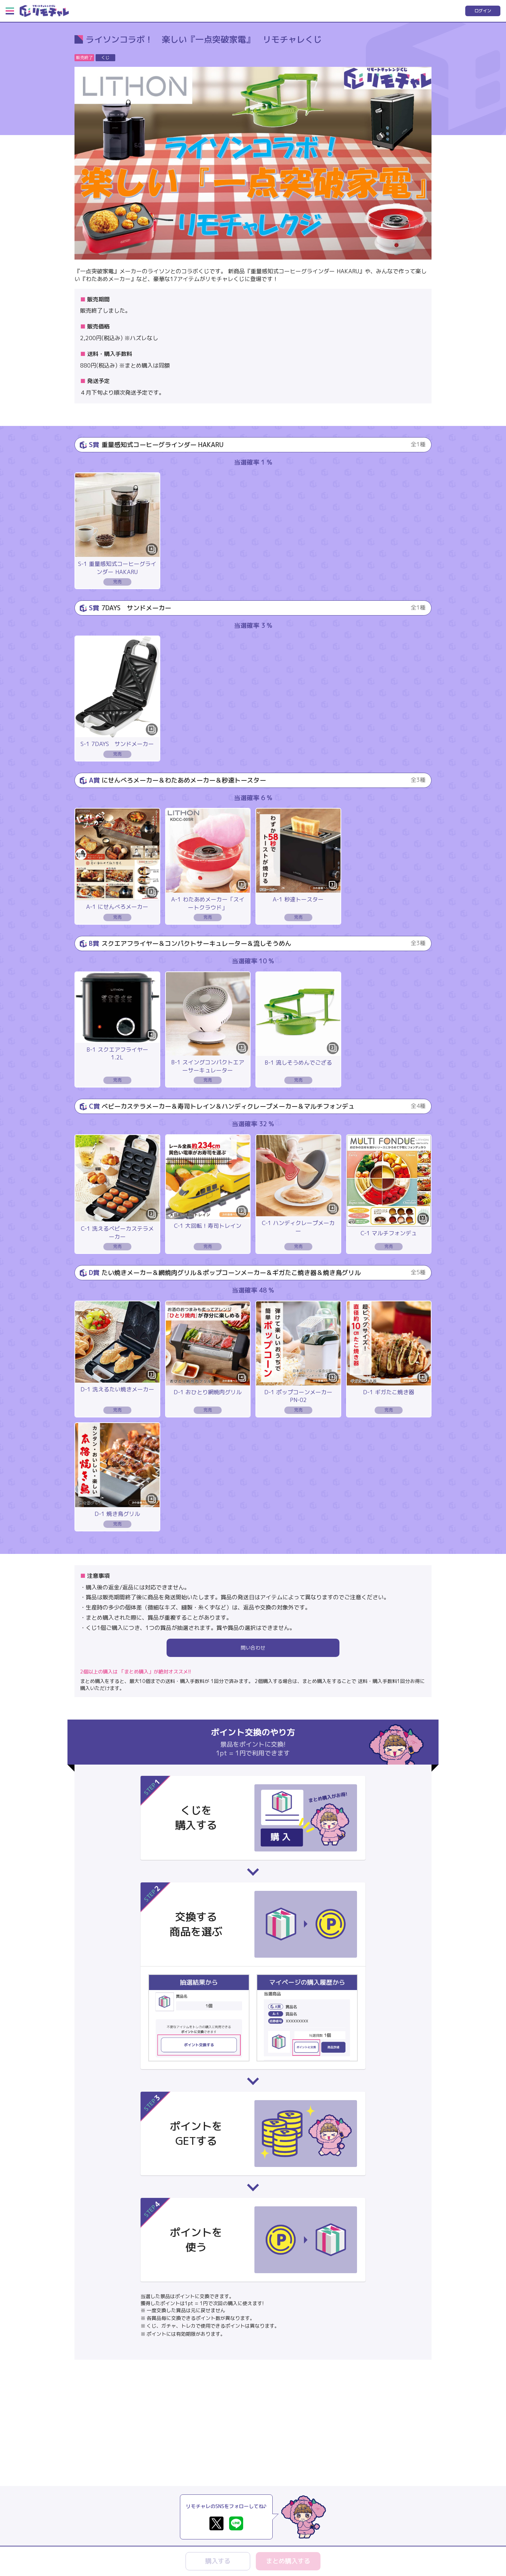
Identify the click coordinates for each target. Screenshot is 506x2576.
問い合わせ (253, 1647)
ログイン (482, 11)
